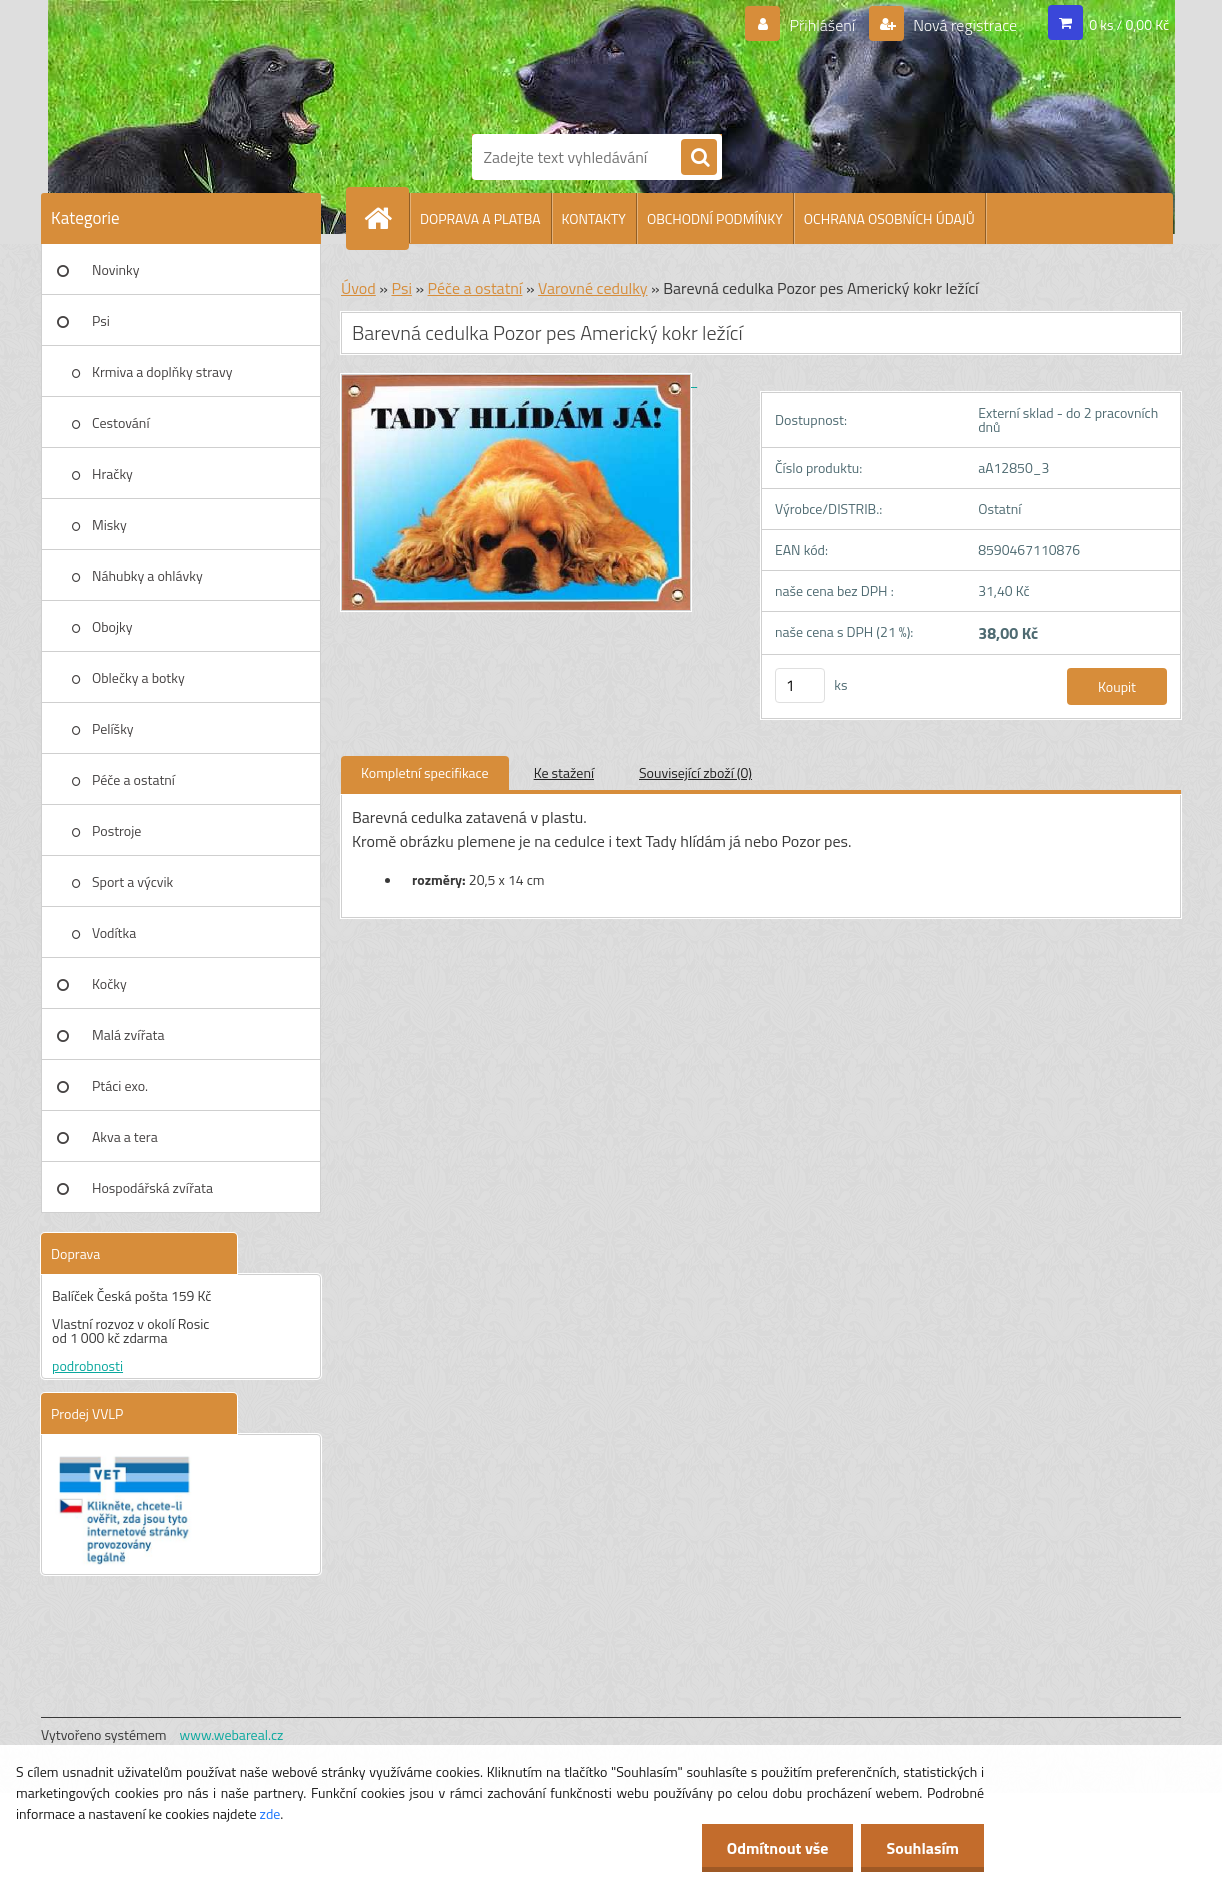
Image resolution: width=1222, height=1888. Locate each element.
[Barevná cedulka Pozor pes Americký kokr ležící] (519, 380)
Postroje (116, 830)
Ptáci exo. (120, 1085)
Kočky (109, 983)
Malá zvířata (128, 1034)
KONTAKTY (594, 218)
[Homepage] (386, 218)
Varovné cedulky (592, 288)
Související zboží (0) (695, 772)
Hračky (112, 473)
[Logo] (541, 63)
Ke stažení (564, 772)
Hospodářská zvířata (152, 1187)
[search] (699, 158)
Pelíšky (113, 728)
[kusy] (800, 685)
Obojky (112, 626)
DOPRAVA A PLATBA (480, 218)
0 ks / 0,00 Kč (1129, 24)
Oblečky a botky (138, 677)
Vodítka (114, 932)
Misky (109, 524)
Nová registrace (964, 25)
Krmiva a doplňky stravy (162, 371)
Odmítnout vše (778, 1848)
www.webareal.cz (232, 1734)
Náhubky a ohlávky (147, 575)
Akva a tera (125, 1136)
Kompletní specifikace (425, 772)
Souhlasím (922, 1848)
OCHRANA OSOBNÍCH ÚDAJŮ (889, 218)
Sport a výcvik (132, 881)
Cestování (120, 422)
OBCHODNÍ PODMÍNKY (715, 218)
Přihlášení (822, 25)
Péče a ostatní (133, 779)
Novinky (115, 269)
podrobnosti (87, 1365)
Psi (101, 320)
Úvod (358, 288)
